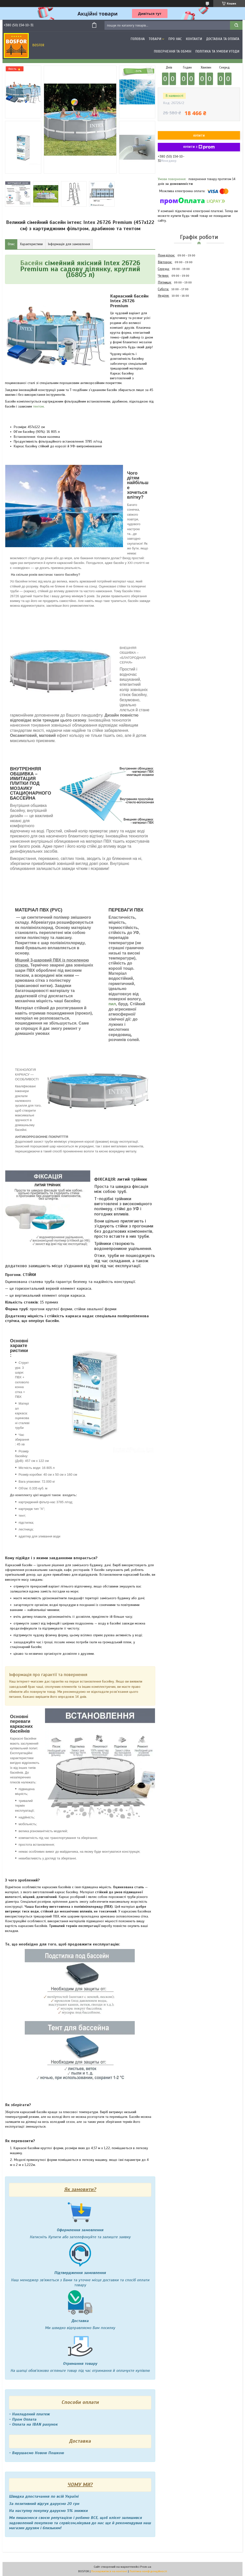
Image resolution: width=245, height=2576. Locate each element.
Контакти (194, 39)
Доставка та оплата (222, 39)
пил (112, 1004)
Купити (199, 135)
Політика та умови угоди (217, 51)
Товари (155, 39)
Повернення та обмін (172, 51)
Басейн (31, 262)
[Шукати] (236, 25)
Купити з (199, 147)
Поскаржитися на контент (109, 2571)
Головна (137, 39)
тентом (38, 406)
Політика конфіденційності (148, 2571)
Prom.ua (145, 2566)
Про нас (175, 39)
